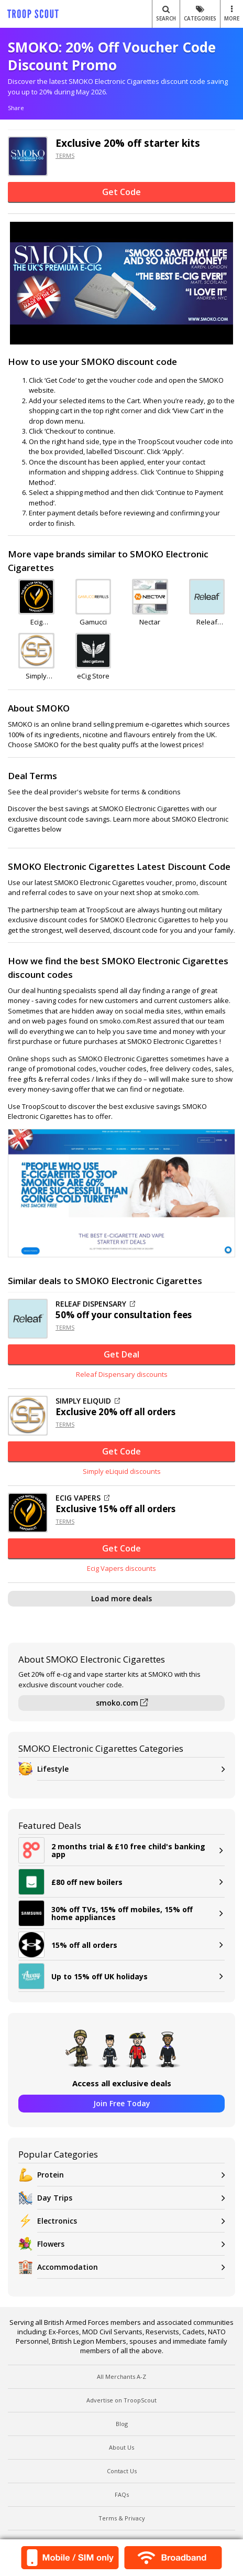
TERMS (65, 155)
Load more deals (121, 1598)
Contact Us (122, 2471)
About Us (121, 2447)
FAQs (122, 2494)
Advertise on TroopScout (121, 2400)
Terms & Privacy (121, 2518)
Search (166, 13)
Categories (200, 13)
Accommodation (131, 2267)
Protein (131, 2174)
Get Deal (121, 1354)
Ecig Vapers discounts (121, 1568)
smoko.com (122, 1703)
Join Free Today (121, 2103)
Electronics (131, 2220)
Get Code (121, 192)
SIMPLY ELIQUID (88, 1401)
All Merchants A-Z (121, 2376)
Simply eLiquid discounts (122, 1471)
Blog (122, 2424)
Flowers (131, 2244)
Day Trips (131, 2197)
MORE (231, 13)
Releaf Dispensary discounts (122, 1374)
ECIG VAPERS (82, 1498)
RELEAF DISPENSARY (95, 1304)
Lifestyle (131, 1769)
